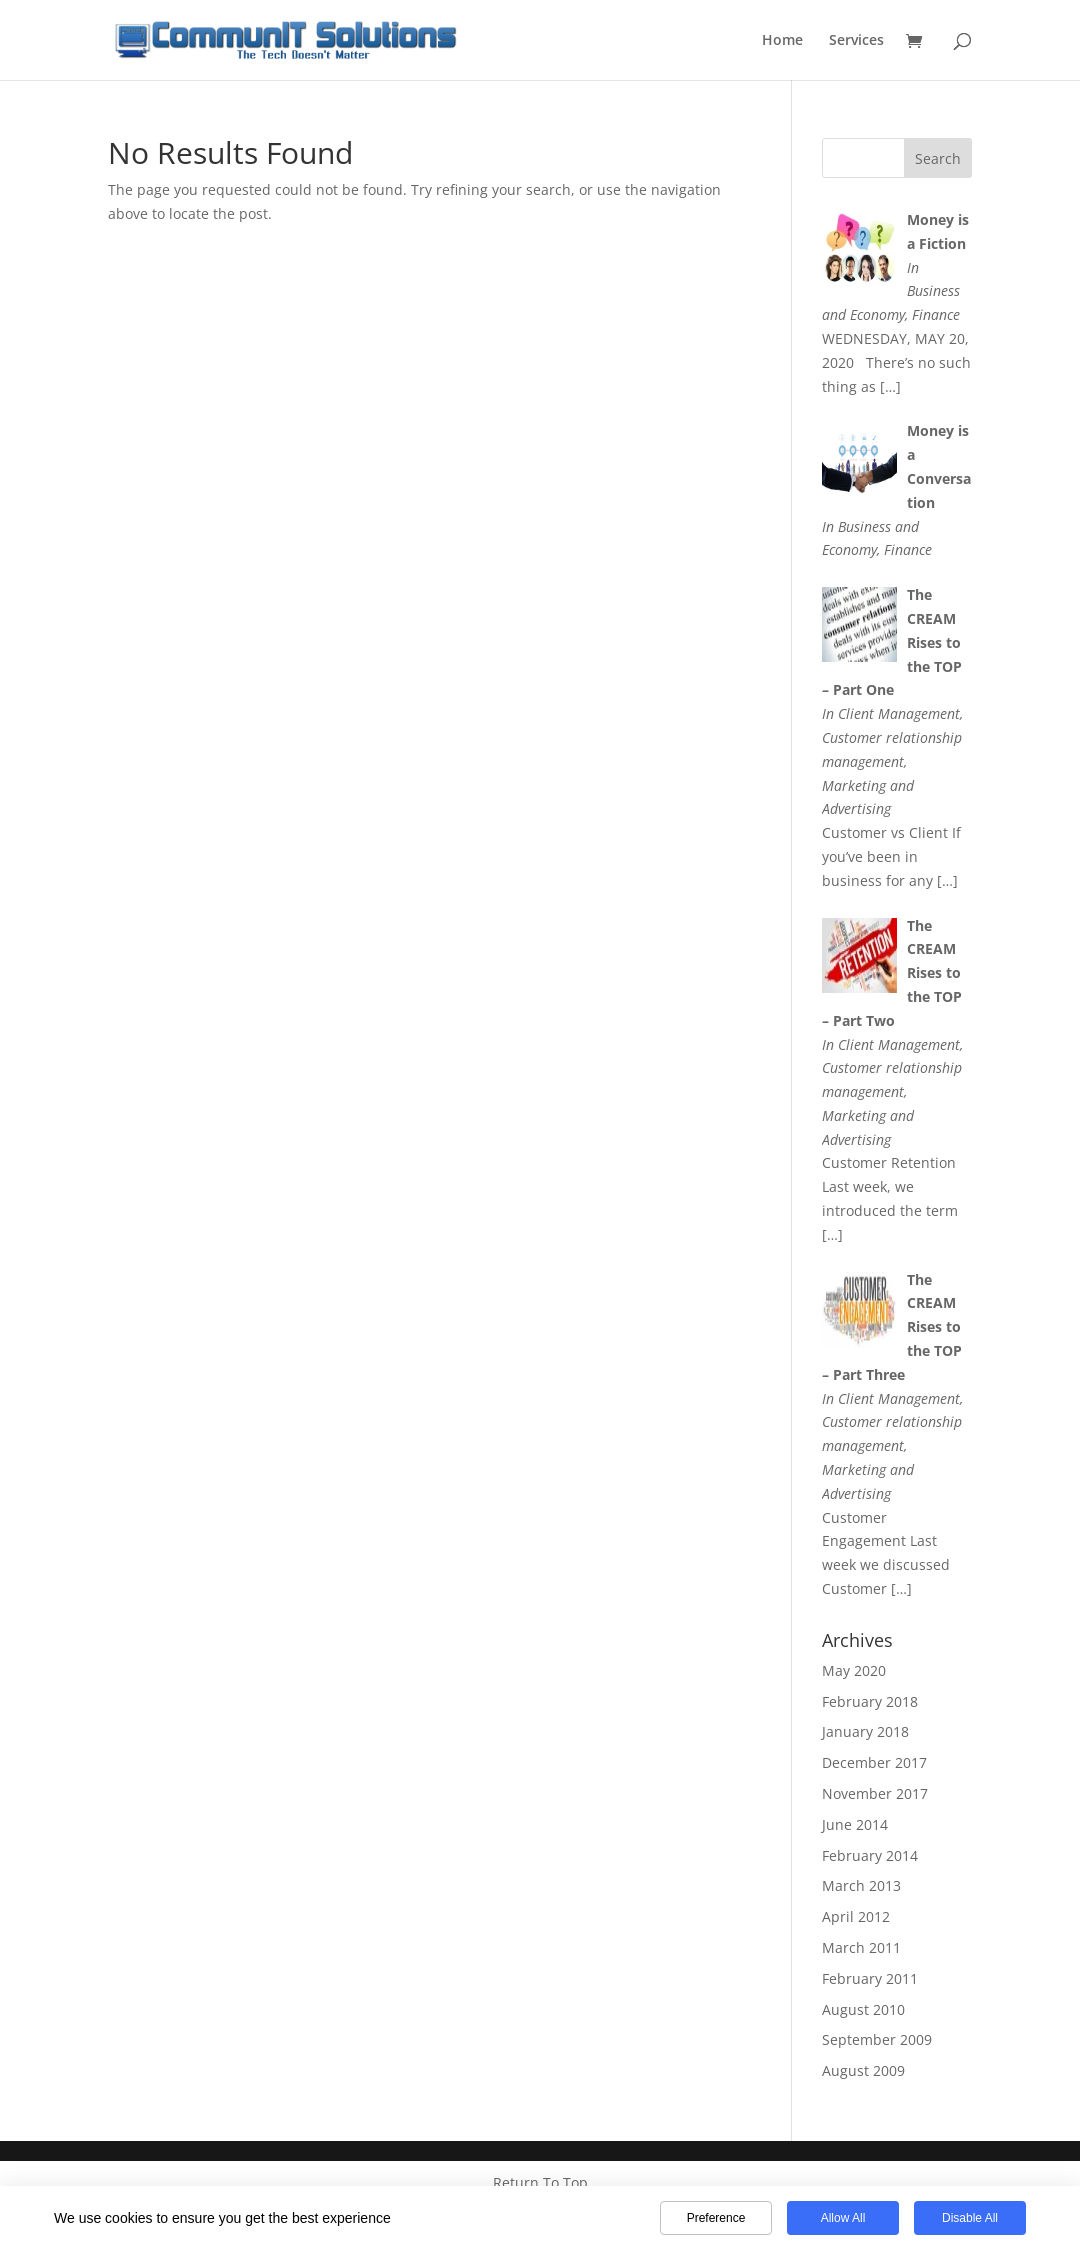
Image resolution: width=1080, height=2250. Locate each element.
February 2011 (870, 1978)
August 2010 (863, 2009)
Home (782, 41)
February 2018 (870, 1701)
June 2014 (855, 1824)
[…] (890, 386)
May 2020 (854, 1670)
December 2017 (874, 1762)
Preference (716, 2218)
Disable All (970, 2218)
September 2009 (877, 2039)
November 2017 (875, 1793)
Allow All (843, 2218)
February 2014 (870, 1855)
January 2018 (865, 1731)
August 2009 (863, 2070)
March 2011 (861, 1947)
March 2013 (861, 1885)
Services (856, 41)
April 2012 (856, 1916)
